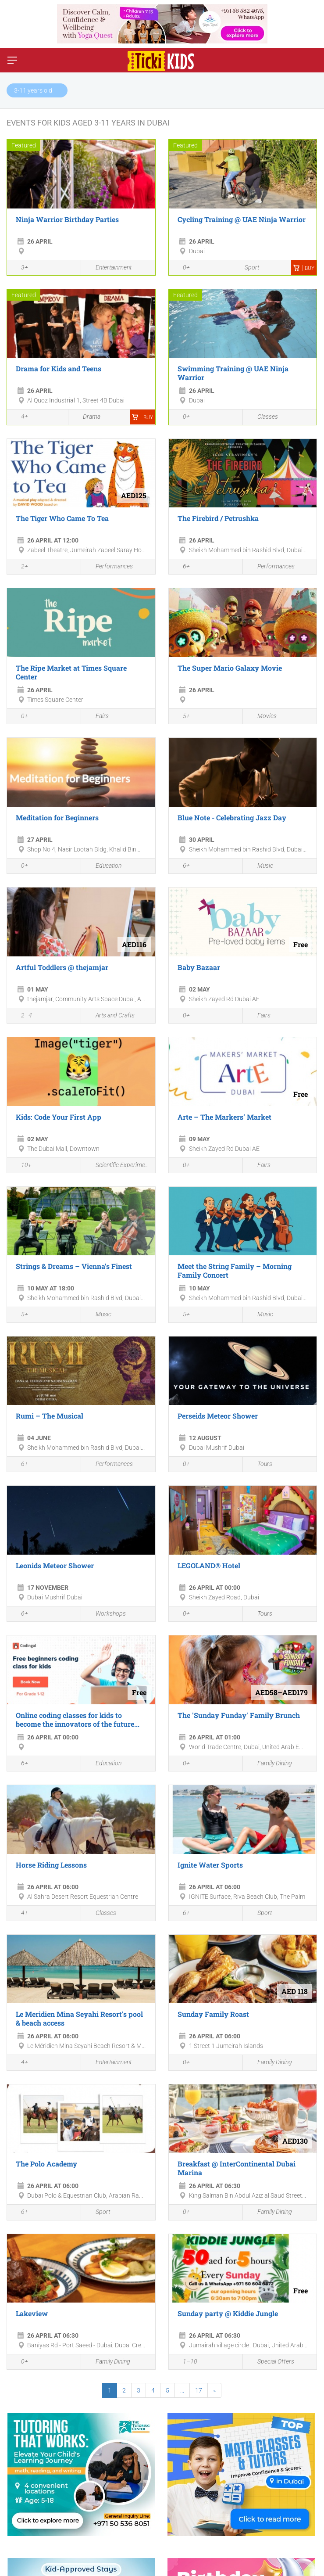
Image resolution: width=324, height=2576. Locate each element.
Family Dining (269, 1764)
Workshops (105, 1614)
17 (198, 2390)
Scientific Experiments (117, 1165)
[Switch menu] (12, 60)
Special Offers (270, 2362)
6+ (181, 567)
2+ (19, 567)
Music (260, 866)
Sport (247, 267)
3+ (19, 268)
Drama (86, 417)
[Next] (214, 2390)
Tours (259, 1464)
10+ (21, 1166)
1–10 (185, 2362)
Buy (303, 268)
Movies (262, 716)
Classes (262, 417)
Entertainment (108, 267)
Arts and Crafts (110, 1015)
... (182, 2390)
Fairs (97, 716)
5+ (181, 717)
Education (103, 866)
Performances (109, 567)
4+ (19, 418)
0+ (181, 268)
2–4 (21, 1016)
